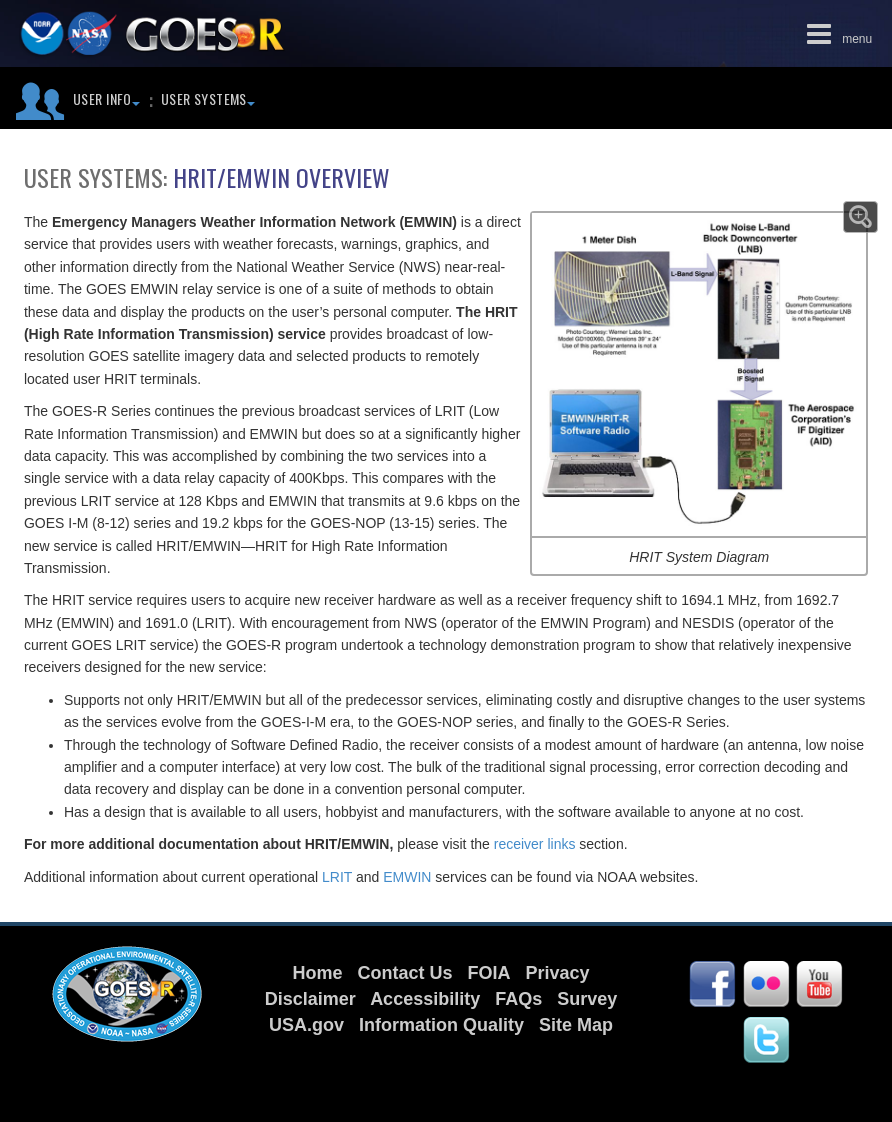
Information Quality (441, 1025)
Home (317, 973)
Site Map (576, 1025)
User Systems (208, 98)
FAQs (518, 999)
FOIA (488, 973)
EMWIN (407, 877)
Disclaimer (310, 999)
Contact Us (404, 973)
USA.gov (306, 1025)
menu (836, 33)
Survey (587, 999)
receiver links (537, 844)
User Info (106, 98)
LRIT (337, 877)
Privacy (558, 973)
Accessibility (425, 999)
